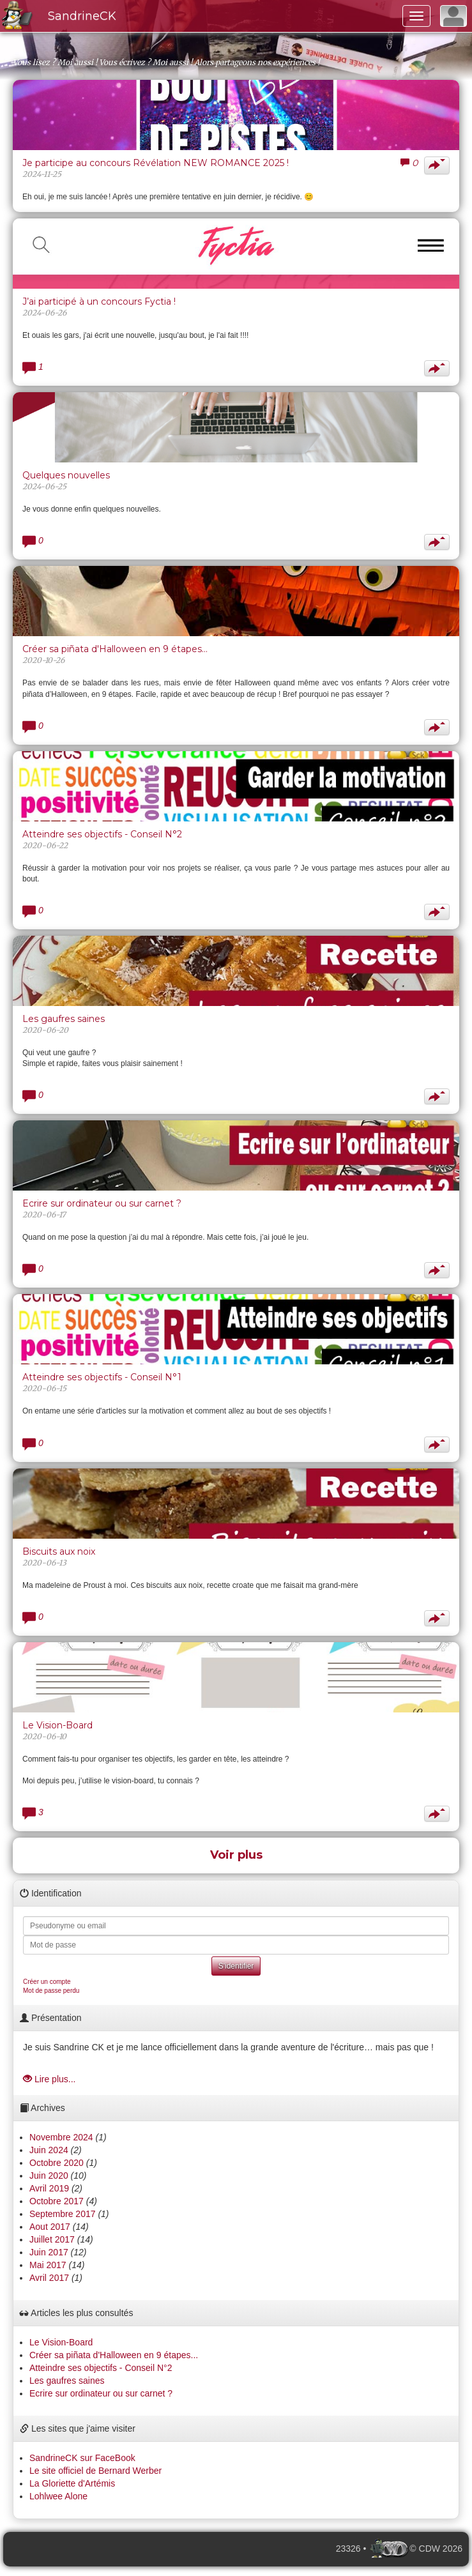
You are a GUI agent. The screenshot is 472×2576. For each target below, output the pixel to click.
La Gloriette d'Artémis (72, 2483)
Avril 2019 (49, 2188)
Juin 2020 (48, 2175)
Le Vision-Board (57, 1725)
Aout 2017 (49, 2227)
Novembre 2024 (61, 2137)
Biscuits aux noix (58, 1551)
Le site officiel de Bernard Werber (95, 2470)
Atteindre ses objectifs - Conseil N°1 (101, 1377)
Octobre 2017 (56, 2201)
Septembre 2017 (62, 2214)
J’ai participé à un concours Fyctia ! (99, 301)
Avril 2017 (49, 2278)
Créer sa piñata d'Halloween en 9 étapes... (115, 649)
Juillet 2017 (52, 2239)
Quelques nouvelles (66, 475)
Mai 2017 (47, 2265)
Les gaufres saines (63, 1019)
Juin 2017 (48, 2252)
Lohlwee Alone (58, 2496)
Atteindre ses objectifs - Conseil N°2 (102, 834)
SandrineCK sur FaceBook (82, 2458)
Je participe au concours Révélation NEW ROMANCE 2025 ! (155, 163)
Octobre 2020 (56, 2163)
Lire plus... (49, 2079)
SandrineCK (82, 16)
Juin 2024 (48, 2150)
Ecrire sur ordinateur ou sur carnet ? (101, 1203)
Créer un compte (46, 1981)
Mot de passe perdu (51, 1990)
